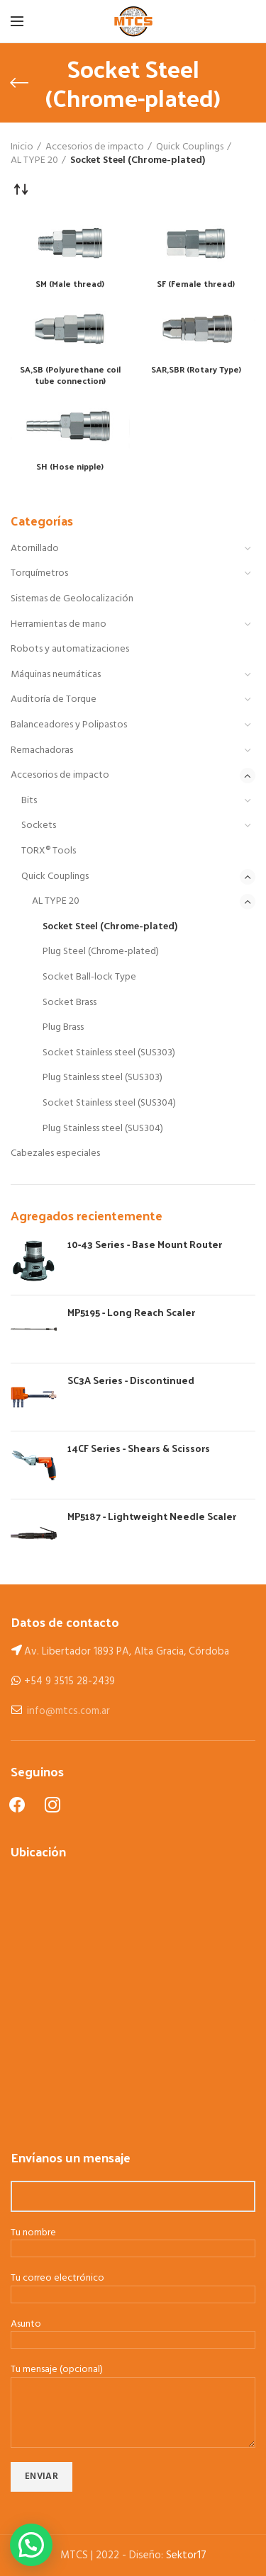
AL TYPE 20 (55, 901)
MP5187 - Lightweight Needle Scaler (151, 1516)
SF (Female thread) (196, 284)
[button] (31, 2545)
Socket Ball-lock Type (89, 977)
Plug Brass (63, 1027)
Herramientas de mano (58, 624)
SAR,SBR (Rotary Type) (196, 369)
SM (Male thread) (69, 284)
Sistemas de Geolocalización (72, 599)
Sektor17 (186, 2555)
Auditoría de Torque (53, 699)
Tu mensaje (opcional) (133, 2391)
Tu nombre (133, 2241)
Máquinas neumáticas (56, 674)
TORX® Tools (48, 851)
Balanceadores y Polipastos (69, 725)
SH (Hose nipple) (70, 466)
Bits (29, 801)
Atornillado (35, 548)
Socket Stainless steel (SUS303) (109, 1053)
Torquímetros (39, 573)
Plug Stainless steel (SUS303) (102, 1077)
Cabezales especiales (55, 1153)
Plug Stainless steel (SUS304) (103, 1128)
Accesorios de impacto (60, 775)
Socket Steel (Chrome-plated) (110, 927)
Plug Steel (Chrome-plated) (101, 951)
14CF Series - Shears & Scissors (138, 1448)
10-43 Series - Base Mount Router (144, 1244)
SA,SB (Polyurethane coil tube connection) (70, 375)
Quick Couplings (55, 876)
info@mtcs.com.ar (68, 1711)
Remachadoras (42, 750)
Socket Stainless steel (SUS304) (109, 1103)
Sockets (38, 825)
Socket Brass (69, 1002)
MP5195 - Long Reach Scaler (131, 1312)
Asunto (133, 2333)
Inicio (22, 147)
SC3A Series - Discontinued (130, 1380)
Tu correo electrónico (133, 2287)
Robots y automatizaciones (70, 649)
